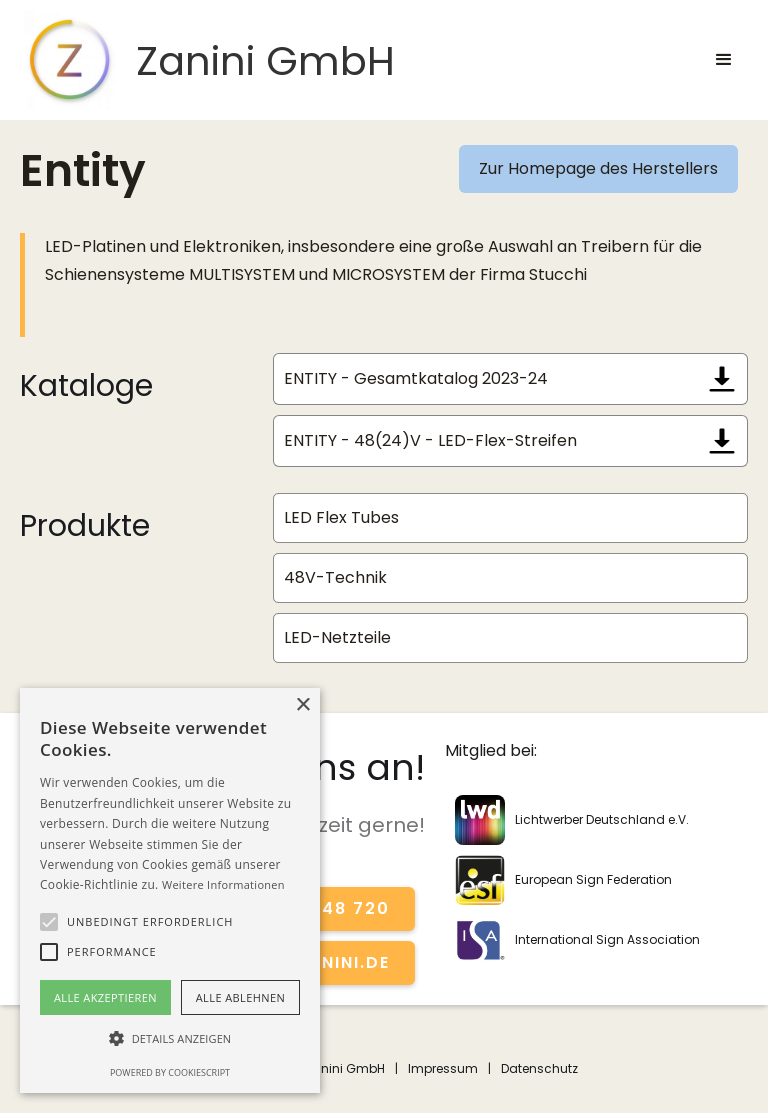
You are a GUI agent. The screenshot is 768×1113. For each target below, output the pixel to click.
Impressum (443, 1068)
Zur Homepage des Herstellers (598, 168)
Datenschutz (539, 1068)
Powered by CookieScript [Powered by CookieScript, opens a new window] (170, 1072)
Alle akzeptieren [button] (105, 997)
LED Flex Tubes (341, 517)
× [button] (302, 705)
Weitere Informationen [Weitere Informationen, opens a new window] (223, 884)
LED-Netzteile (337, 637)
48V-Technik (335, 577)
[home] (207, 60)
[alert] (170, 890)
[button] (724, 60)
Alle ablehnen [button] (240, 997)
